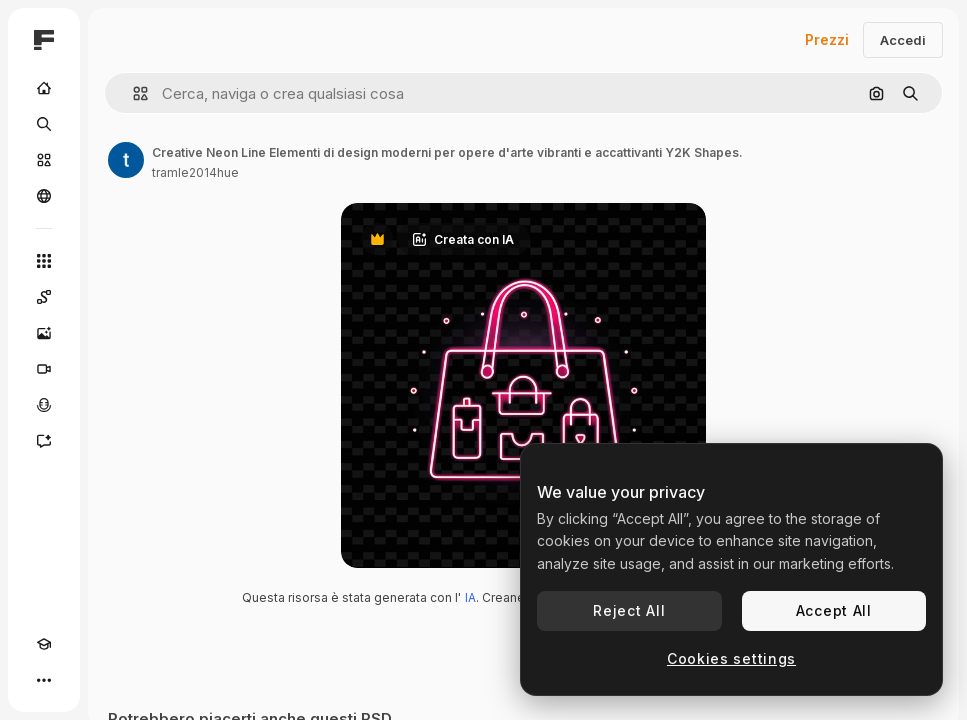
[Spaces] (44, 297)
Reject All (629, 610)
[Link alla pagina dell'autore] (126, 160)
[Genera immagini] (44, 333)
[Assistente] (44, 441)
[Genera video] (44, 369)
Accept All (834, 610)
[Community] (44, 196)
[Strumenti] (44, 261)
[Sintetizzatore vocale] (44, 405)
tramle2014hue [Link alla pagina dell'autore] (195, 172)
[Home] (44, 88)
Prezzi (827, 39)
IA (470, 597)
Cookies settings (731, 658)
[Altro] (44, 680)
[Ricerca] (44, 124)
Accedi (903, 40)
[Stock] (44, 160)
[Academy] (44, 644)
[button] (132, 93)
